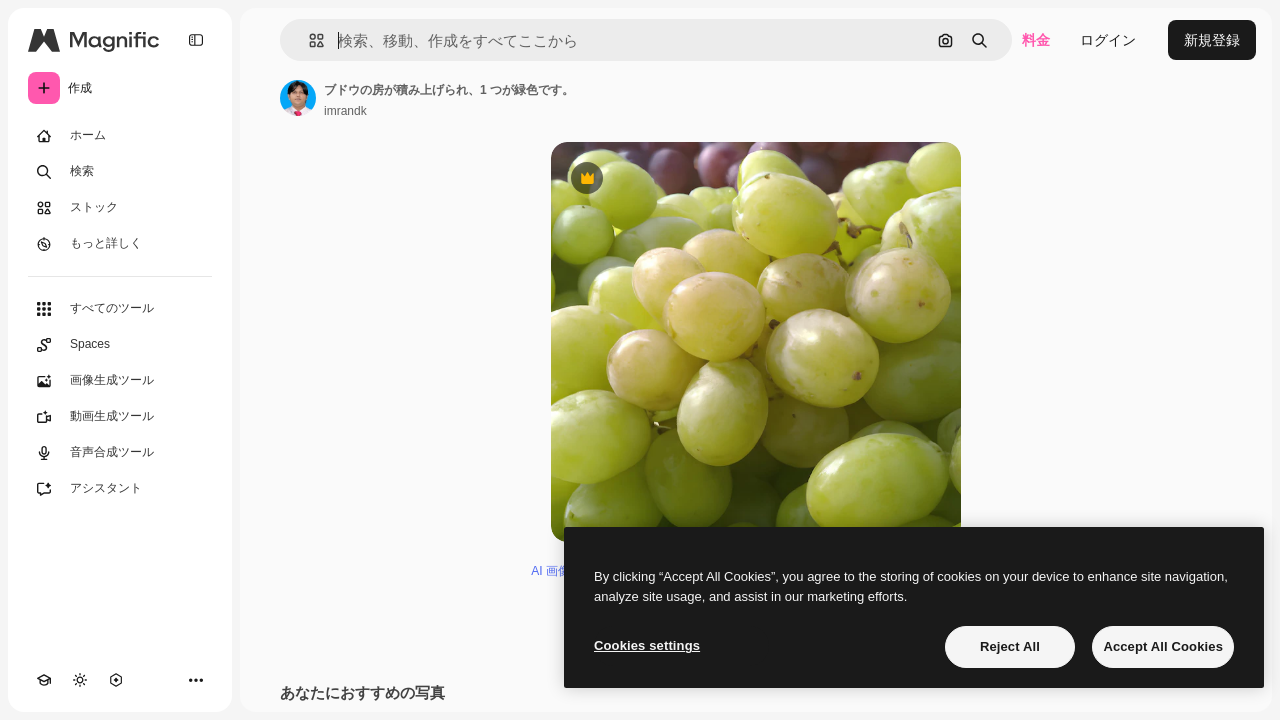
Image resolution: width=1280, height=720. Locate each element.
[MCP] (116, 680)
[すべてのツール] (120, 309)
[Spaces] (120, 345)
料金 (1036, 40)
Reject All (1010, 646)
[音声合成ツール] (120, 453)
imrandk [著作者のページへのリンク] (345, 111)
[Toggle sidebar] (196, 40)
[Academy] (44, 680)
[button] (308, 40)
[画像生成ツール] (120, 381)
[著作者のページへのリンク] (298, 98)
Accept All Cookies (1163, 646)
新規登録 (1212, 40)
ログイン (1108, 40)
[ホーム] (120, 136)
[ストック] (120, 208)
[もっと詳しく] (120, 244)
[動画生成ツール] (120, 417)
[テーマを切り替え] (80, 680)
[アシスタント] (120, 489)
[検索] (120, 172)
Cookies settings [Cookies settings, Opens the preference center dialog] (647, 645)
